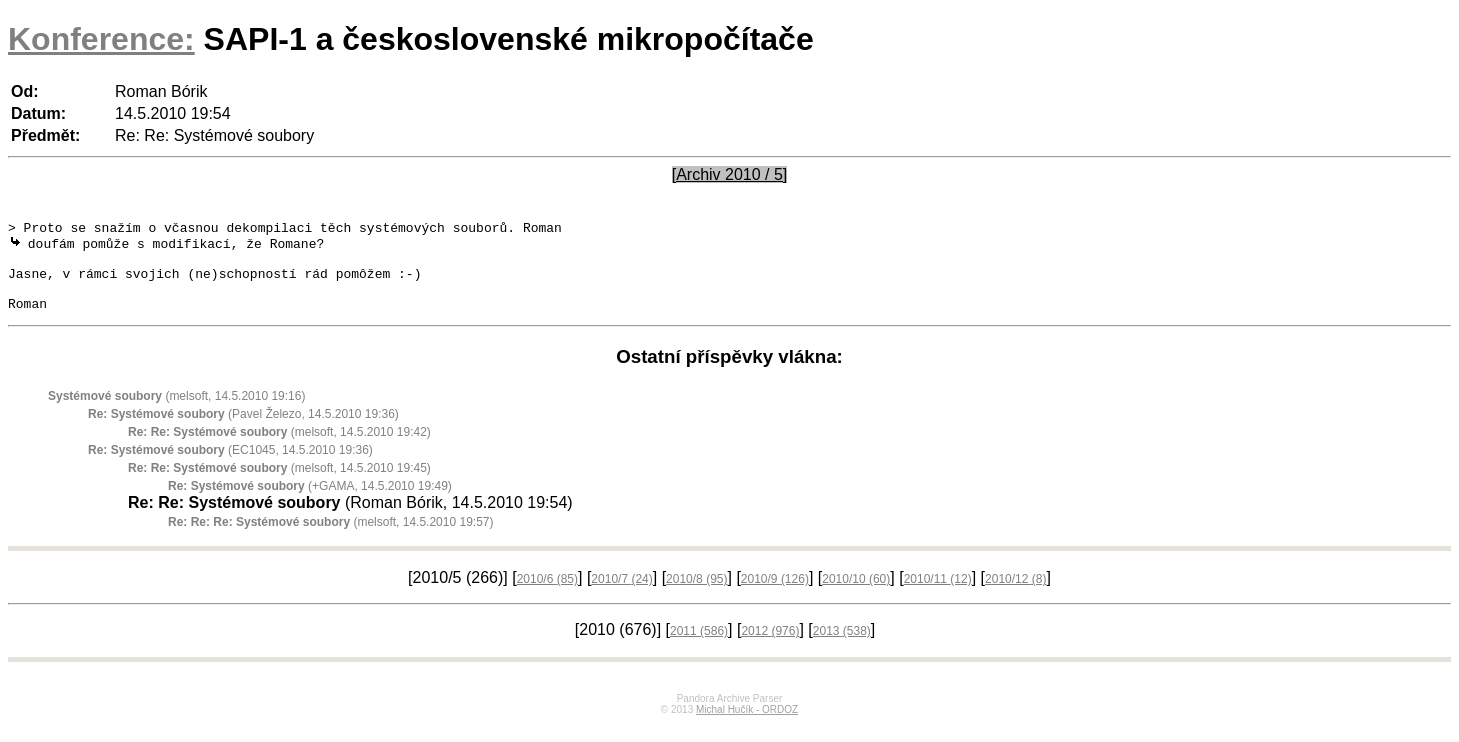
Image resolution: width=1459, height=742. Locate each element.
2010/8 (696, 596)
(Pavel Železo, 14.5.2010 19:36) (243, 431)
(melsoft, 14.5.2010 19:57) (330, 539)
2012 (770, 648)
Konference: (101, 39)
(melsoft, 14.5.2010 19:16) (176, 413)
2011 (699, 648)
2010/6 (547, 596)
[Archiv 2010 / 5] (730, 174)
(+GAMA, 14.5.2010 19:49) (310, 503)
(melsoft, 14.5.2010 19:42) (279, 449)
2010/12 (1015, 596)
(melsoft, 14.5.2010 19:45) (279, 485)
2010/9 (775, 596)
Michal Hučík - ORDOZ (747, 726)
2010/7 (621, 596)
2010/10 (856, 596)
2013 (842, 648)
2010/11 (938, 596)
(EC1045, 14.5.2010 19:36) (230, 467)
